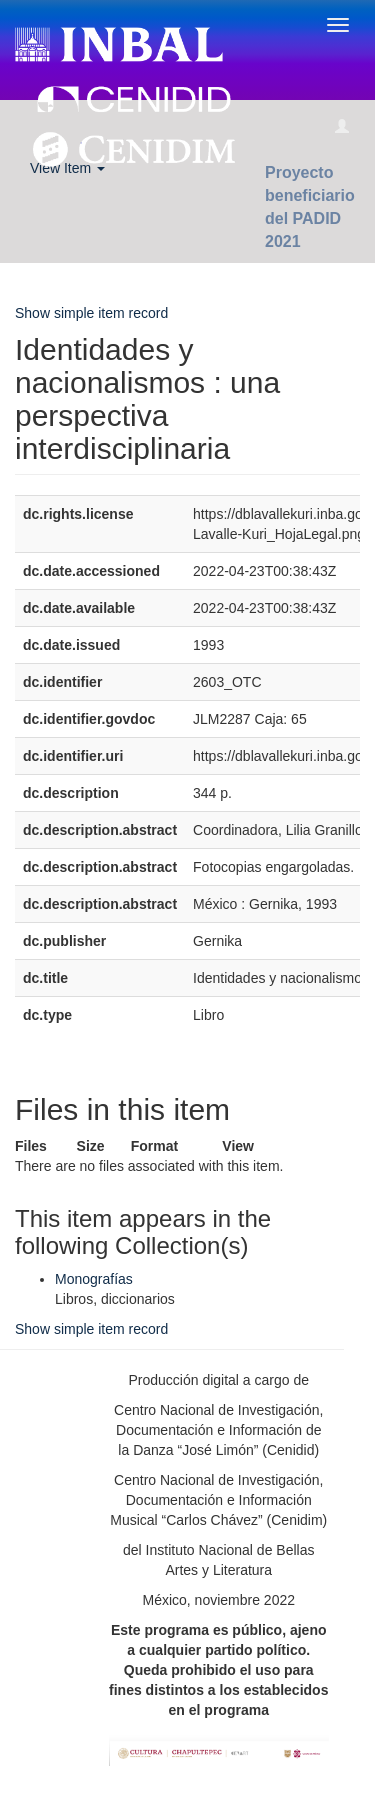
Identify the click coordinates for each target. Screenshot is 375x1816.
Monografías (94, 1279)
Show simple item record (91, 313)
